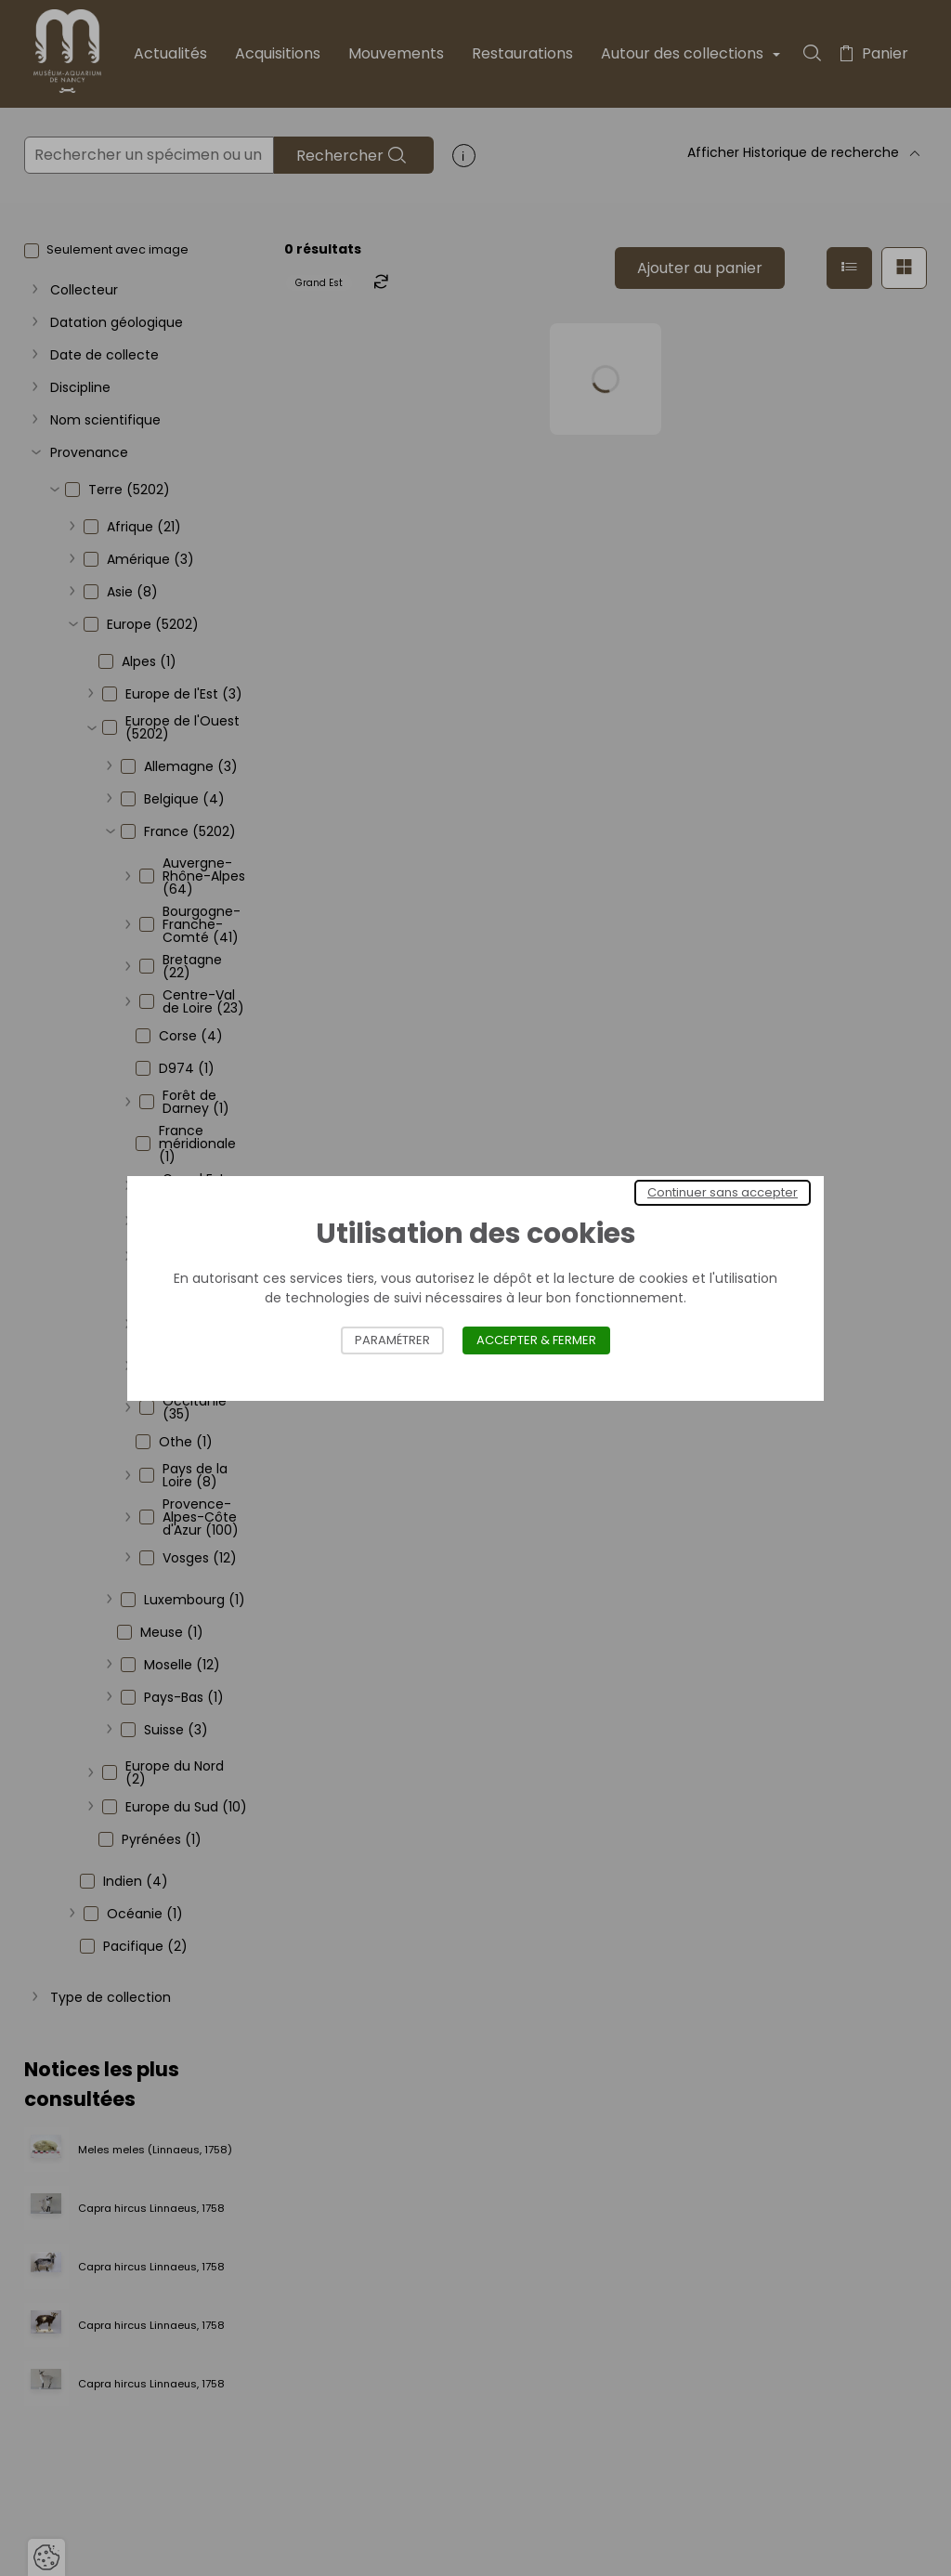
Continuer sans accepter (722, 1192)
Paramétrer (392, 1340)
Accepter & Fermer (536, 1340)
